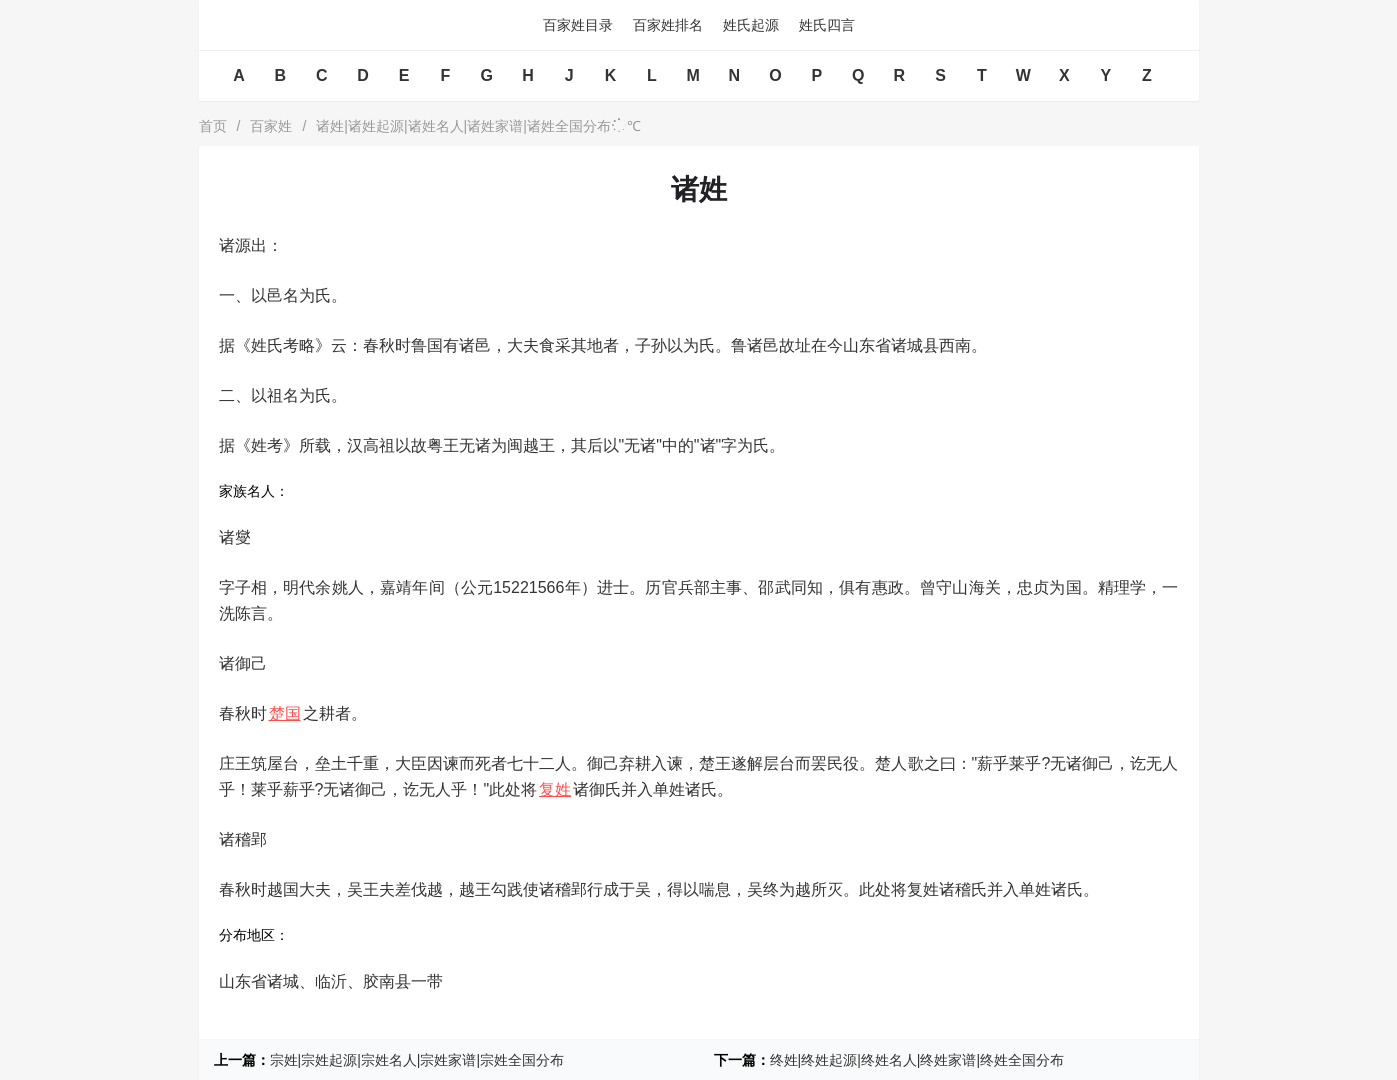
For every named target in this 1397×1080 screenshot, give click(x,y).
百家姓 (271, 126)
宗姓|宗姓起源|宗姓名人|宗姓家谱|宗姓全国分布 (417, 1060)
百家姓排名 (668, 25)
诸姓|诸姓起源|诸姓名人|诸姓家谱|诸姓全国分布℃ (478, 126)
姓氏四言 (827, 25)
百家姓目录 (578, 25)
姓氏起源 (751, 25)
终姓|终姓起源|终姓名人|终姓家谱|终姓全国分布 (917, 1060)
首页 (213, 126)
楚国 (285, 713)
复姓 (555, 789)
